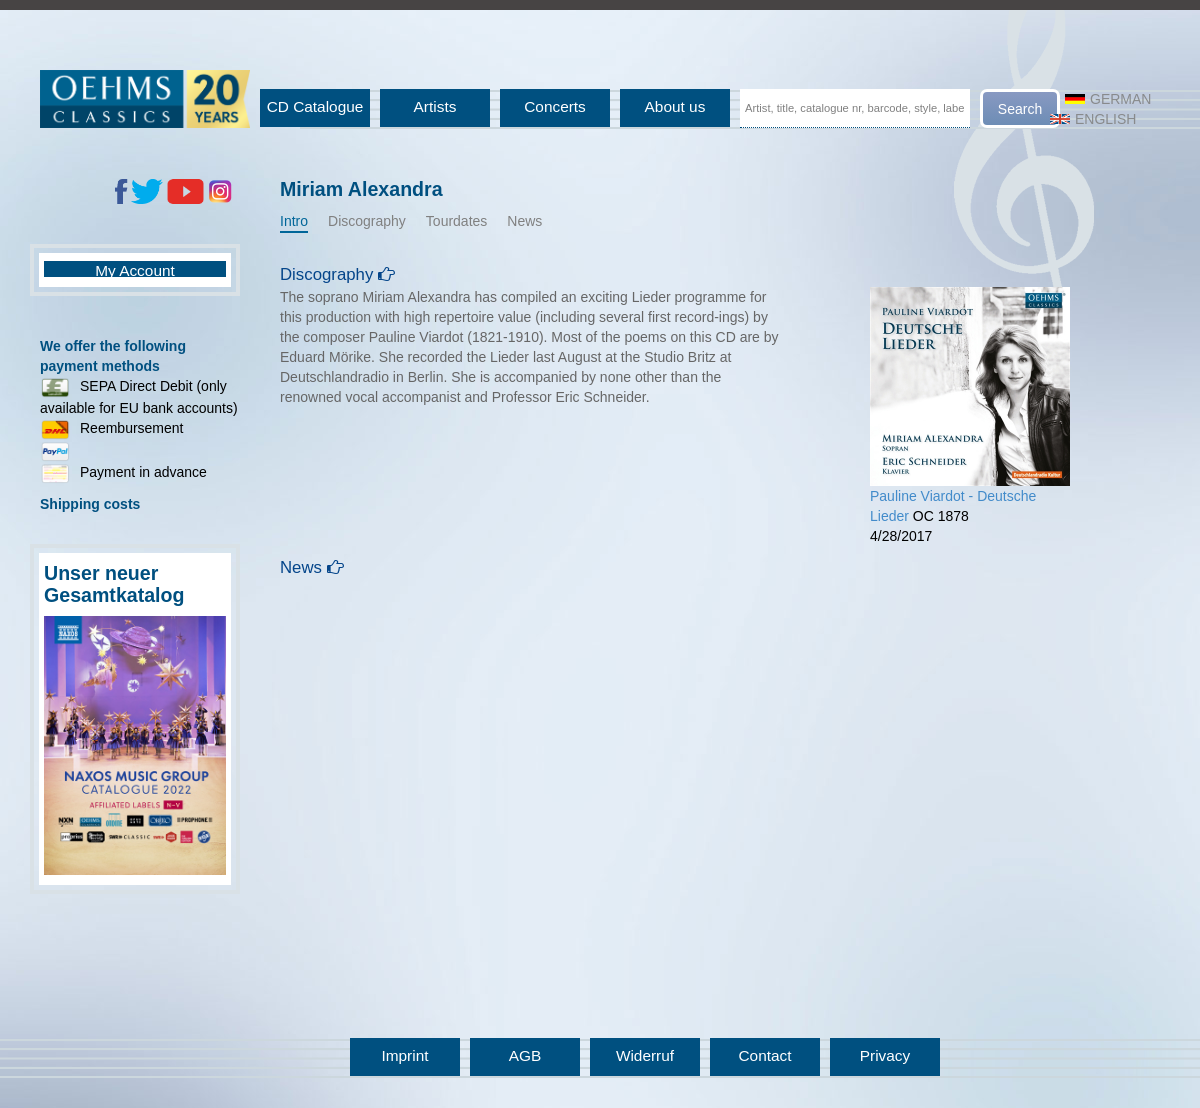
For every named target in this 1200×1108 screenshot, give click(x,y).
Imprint (404, 1055)
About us (675, 106)
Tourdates (456, 221)
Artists (435, 106)
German (1108, 99)
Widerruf (645, 1055)
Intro (294, 221)
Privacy (885, 1055)
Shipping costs (90, 504)
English (1093, 119)
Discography (367, 221)
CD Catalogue (315, 106)
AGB (525, 1055)
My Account (135, 270)
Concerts (555, 106)
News (524, 221)
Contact (764, 1055)
